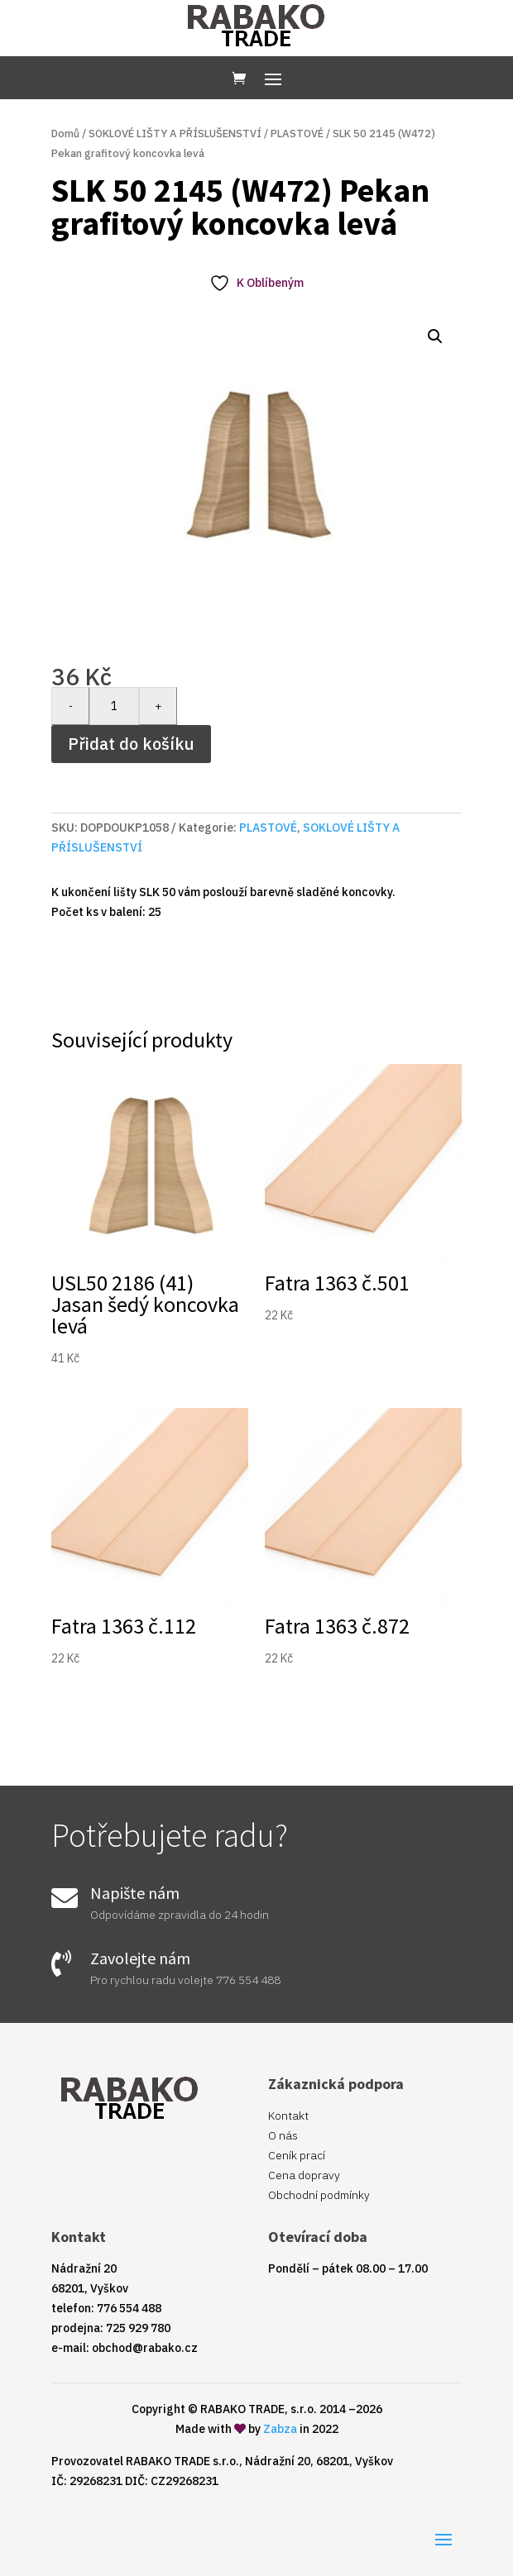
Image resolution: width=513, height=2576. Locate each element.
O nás (283, 2135)
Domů (65, 133)
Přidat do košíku (131, 743)
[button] (435, 336)
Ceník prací (296, 2155)
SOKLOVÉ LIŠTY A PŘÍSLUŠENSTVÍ (175, 133)
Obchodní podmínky (319, 2194)
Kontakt (288, 2115)
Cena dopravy (304, 2175)
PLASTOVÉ (297, 133)
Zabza (280, 2428)
